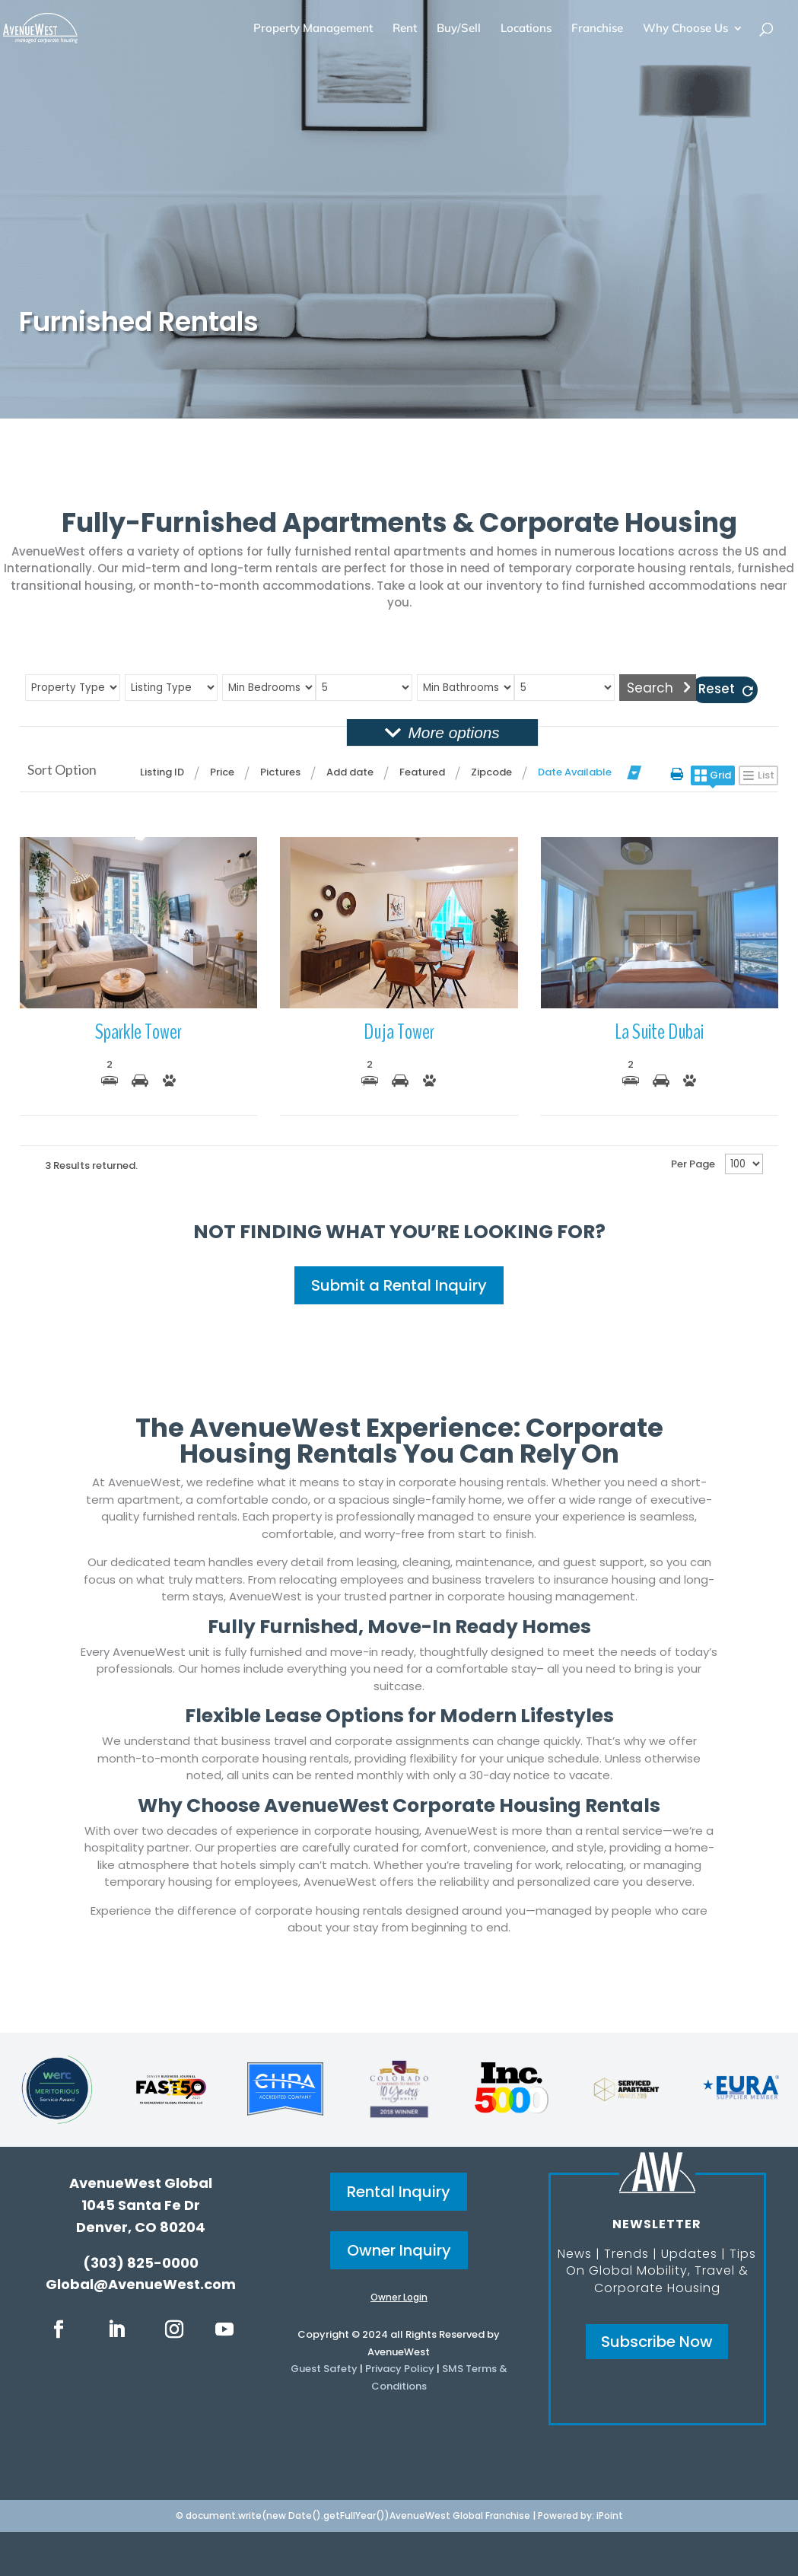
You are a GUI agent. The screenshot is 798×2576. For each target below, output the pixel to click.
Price (222, 772)
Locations (526, 29)
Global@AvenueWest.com (141, 2284)
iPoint (609, 2515)
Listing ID (162, 772)
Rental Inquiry (398, 2191)
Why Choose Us (685, 29)
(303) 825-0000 (141, 2262)
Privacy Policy (399, 2368)
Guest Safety (324, 2368)
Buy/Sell (459, 29)
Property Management (313, 29)
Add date (350, 772)
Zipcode (491, 772)
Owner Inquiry (399, 2250)
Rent (405, 29)
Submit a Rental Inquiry (399, 1285)
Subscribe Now (657, 2341)
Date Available (575, 772)
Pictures (280, 772)
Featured (422, 772)
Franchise (597, 29)
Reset (716, 689)
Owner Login (399, 2297)
